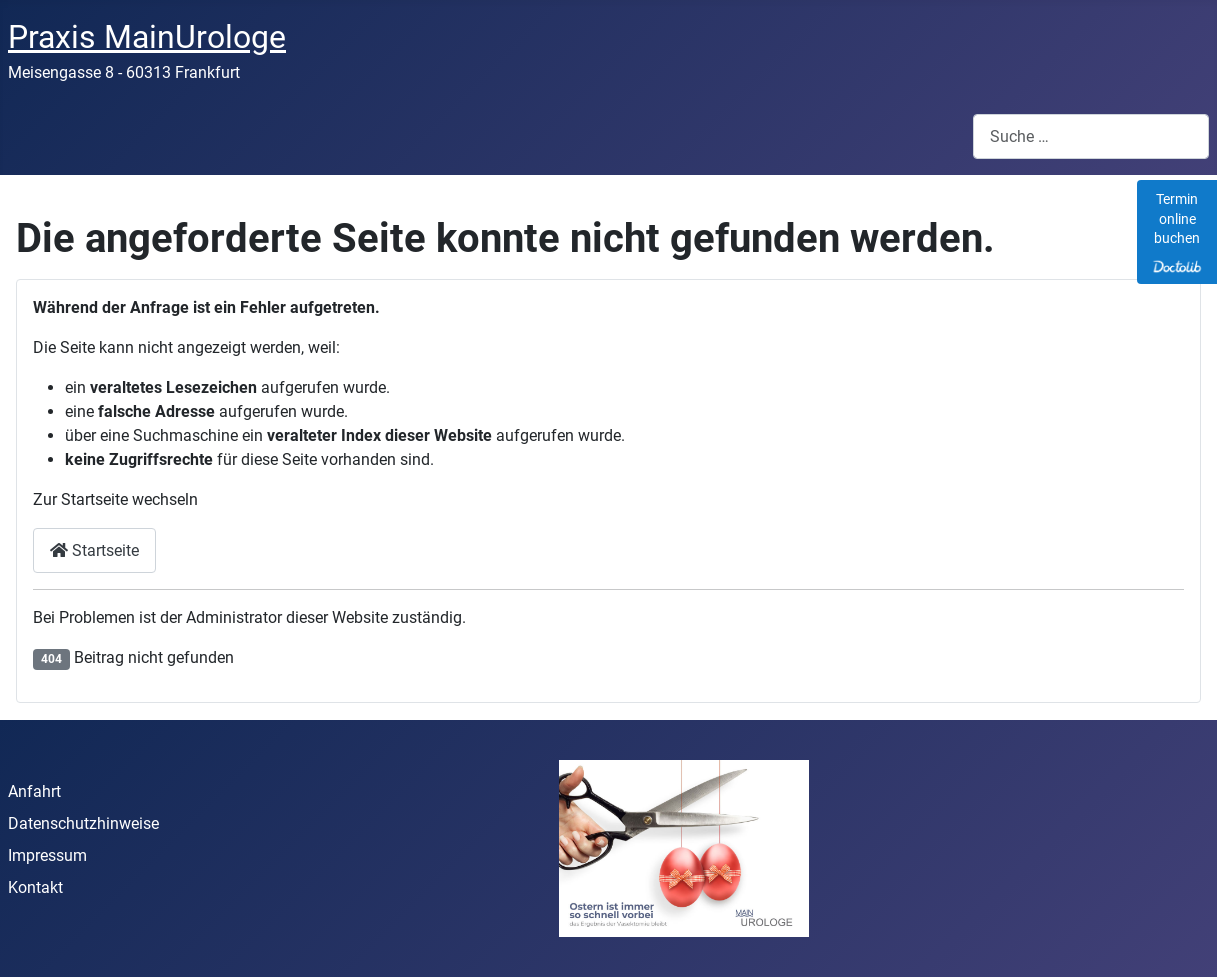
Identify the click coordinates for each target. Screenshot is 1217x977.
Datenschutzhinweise (83, 823)
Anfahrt (34, 791)
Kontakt (35, 887)
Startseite (94, 550)
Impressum (47, 855)
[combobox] (1091, 136)
